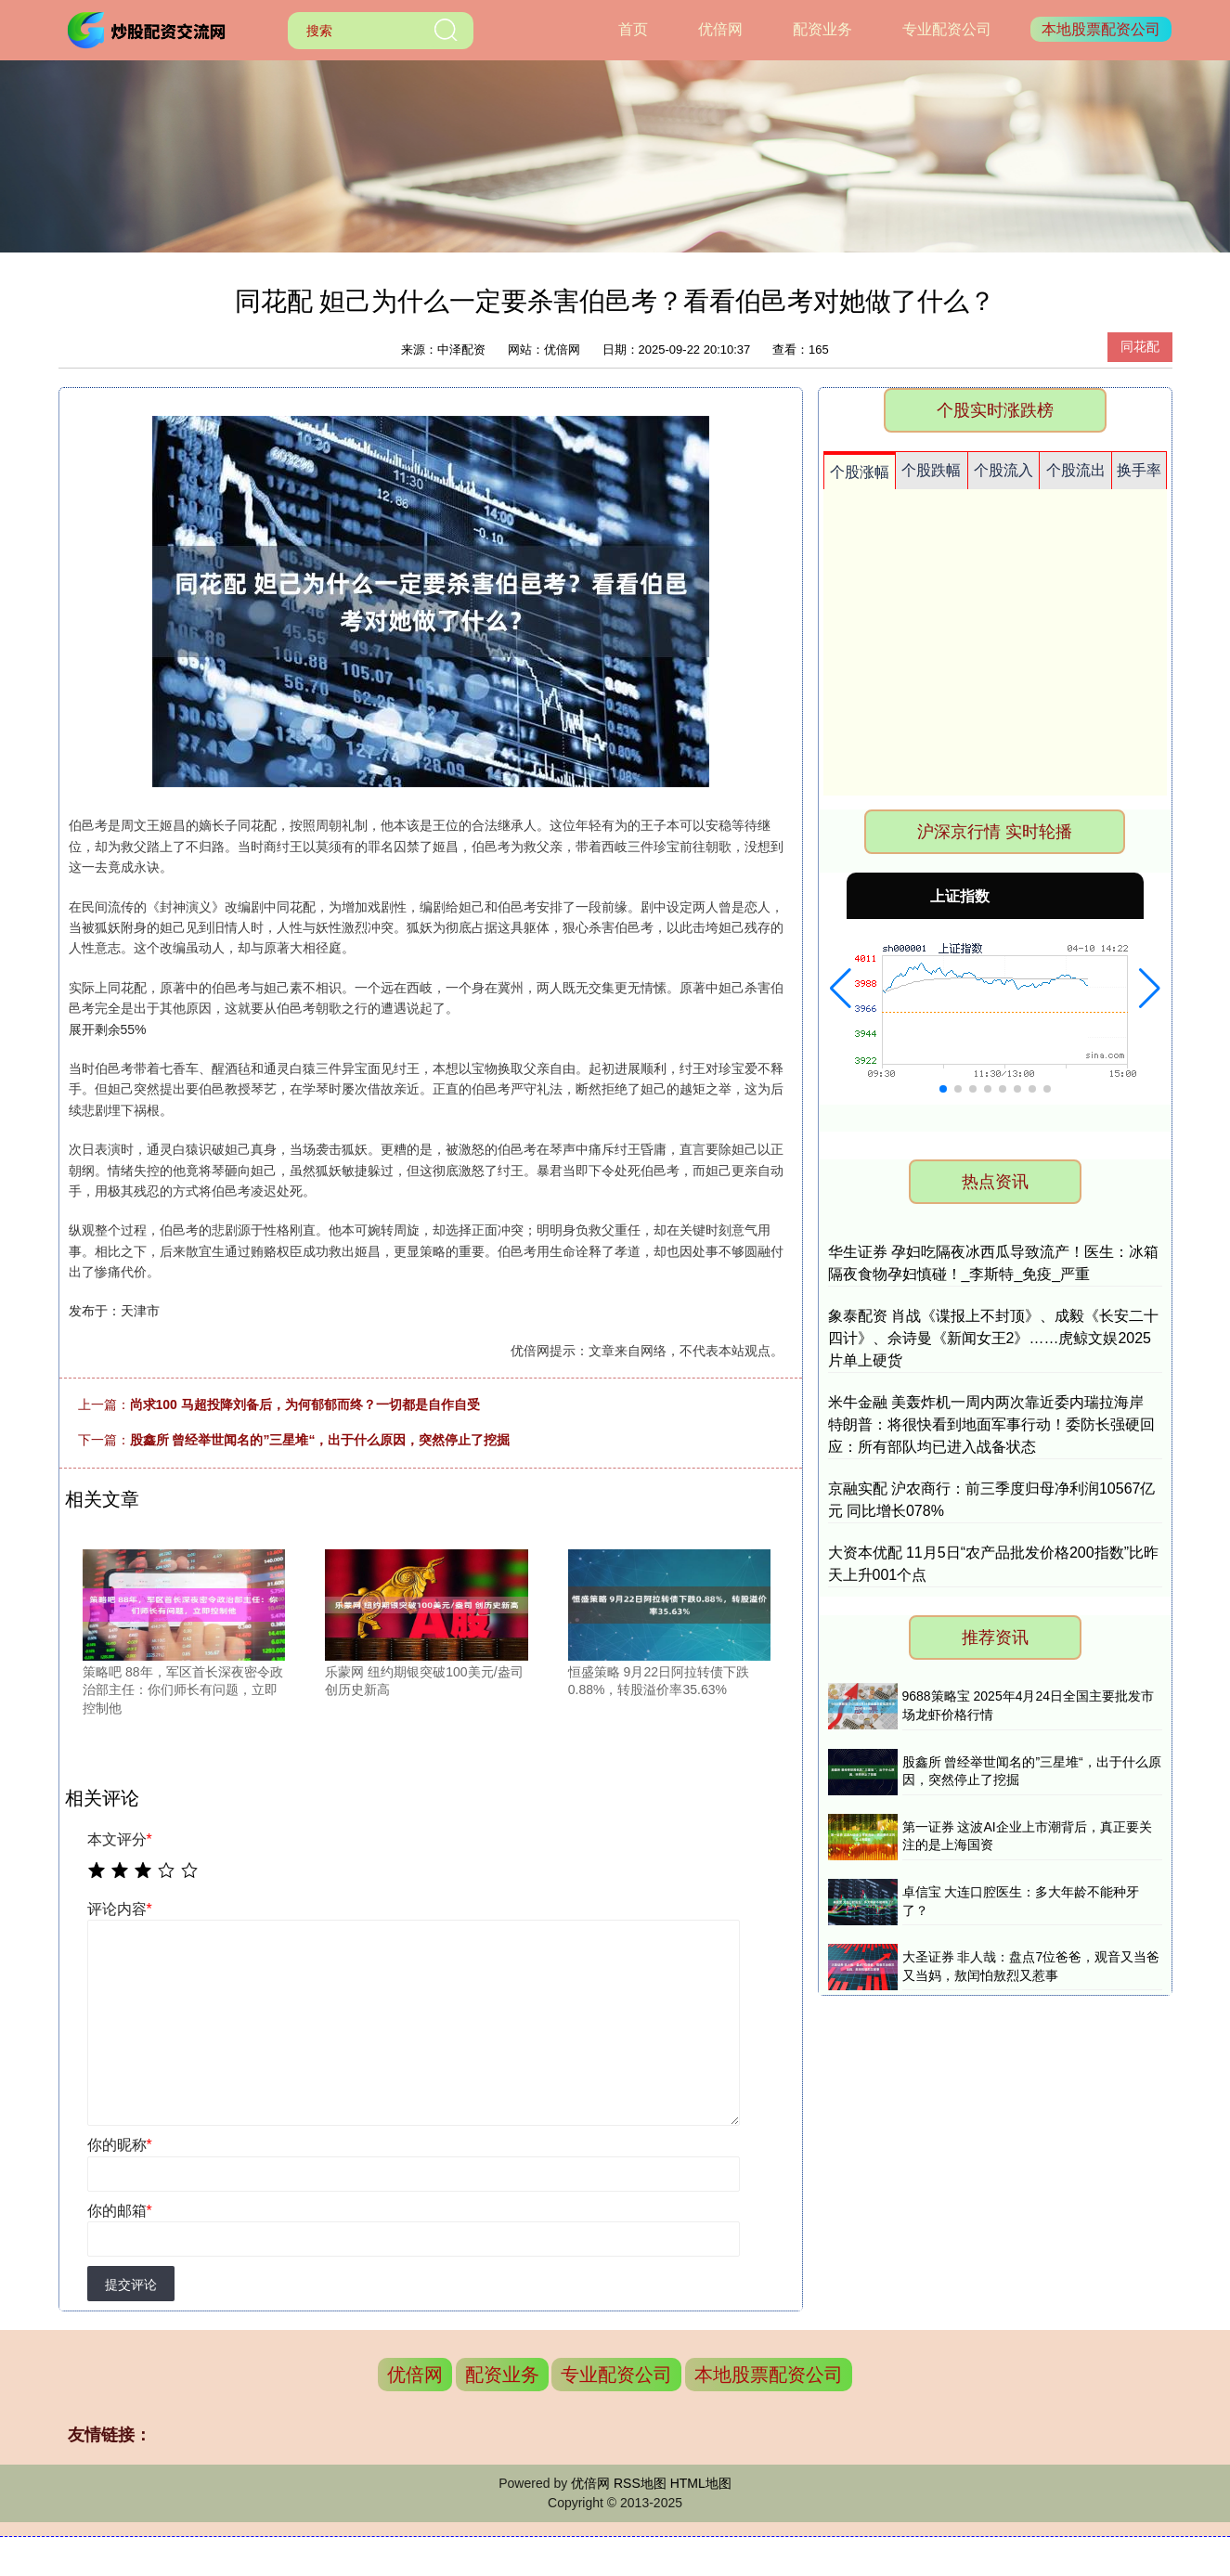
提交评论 (131, 2284)
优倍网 (720, 29)
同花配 (1139, 346)
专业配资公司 (946, 29)
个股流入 (1003, 470)
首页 (633, 29)
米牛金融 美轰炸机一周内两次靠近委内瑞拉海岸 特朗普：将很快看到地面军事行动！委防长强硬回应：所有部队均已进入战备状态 (991, 1424)
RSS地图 (640, 2483)
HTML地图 (701, 2483)
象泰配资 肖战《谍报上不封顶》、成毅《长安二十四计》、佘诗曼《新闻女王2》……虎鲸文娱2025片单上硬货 (993, 1338)
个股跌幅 (931, 470)
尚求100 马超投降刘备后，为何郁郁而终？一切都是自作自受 (305, 1404)
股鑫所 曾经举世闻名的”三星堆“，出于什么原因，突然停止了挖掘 (320, 1439)
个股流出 (1076, 470)
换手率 (1139, 470)
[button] (840, 988)
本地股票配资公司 (1101, 29)
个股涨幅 (859, 472)
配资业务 (822, 29)
